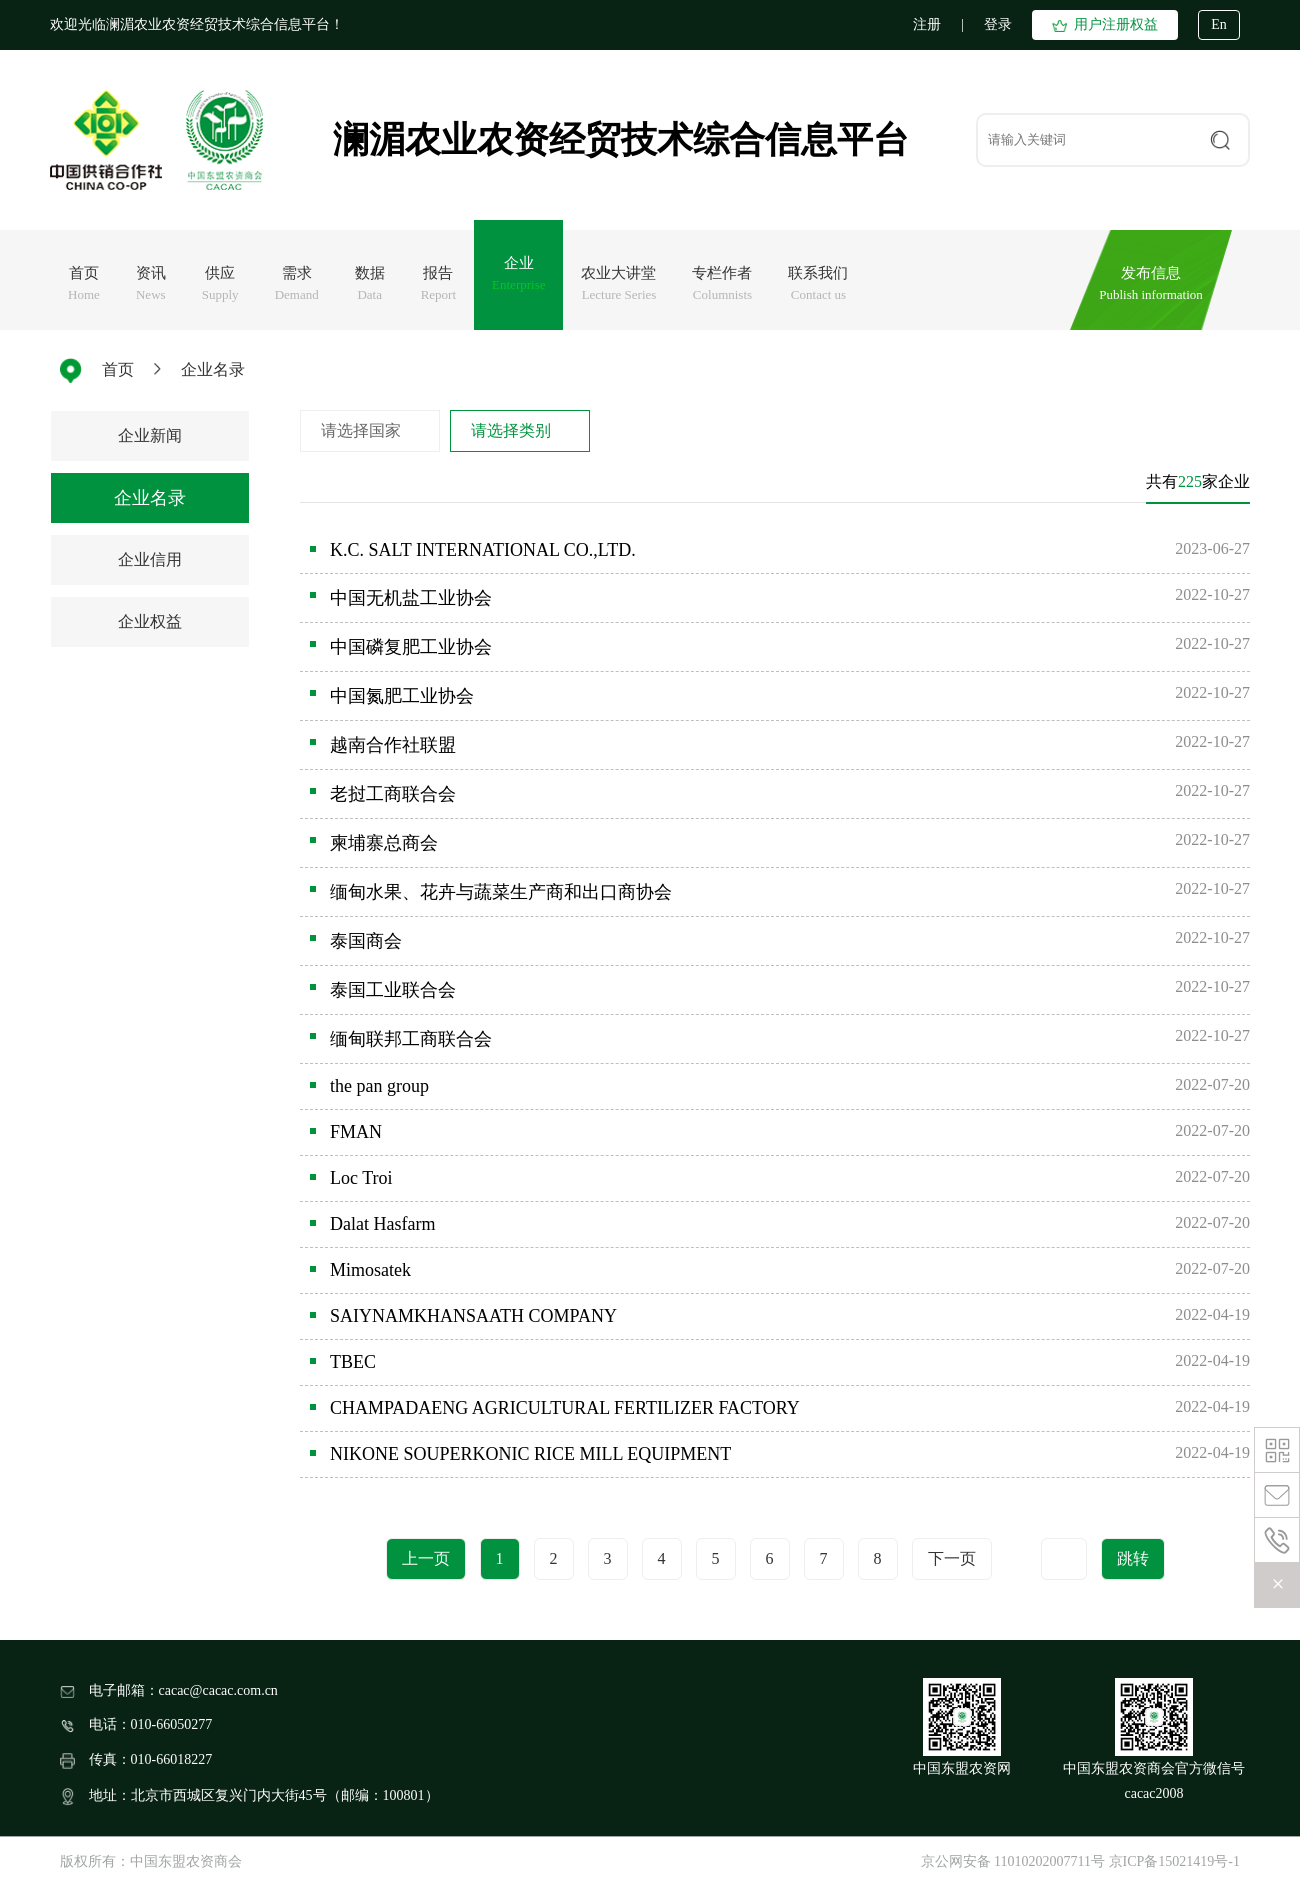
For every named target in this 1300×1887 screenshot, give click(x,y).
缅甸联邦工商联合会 (411, 1039)
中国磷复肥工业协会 (411, 647)
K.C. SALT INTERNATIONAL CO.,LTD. (483, 550)
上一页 (426, 1558)
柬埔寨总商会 (384, 843)
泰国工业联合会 (393, 990)
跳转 (1133, 1558)
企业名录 (213, 369)
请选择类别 (511, 430)
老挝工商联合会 (393, 794)
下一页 (952, 1558)
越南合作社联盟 (393, 745)
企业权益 (150, 621)
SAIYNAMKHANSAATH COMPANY (473, 1316)
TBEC (353, 1362)
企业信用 (150, 559)
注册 (927, 24)
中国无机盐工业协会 (411, 598)
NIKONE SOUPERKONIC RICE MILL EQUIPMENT (530, 1454)
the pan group (379, 1086)
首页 (118, 369)
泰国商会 (366, 941)
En (1219, 24)
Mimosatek (370, 1270)
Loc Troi (361, 1178)
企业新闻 (150, 435)
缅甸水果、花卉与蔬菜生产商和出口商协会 (501, 892)
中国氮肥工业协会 (402, 696)
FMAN (356, 1132)
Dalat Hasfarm (382, 1224)
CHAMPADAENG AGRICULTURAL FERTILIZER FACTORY (565, 1408)
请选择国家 (361, 430)
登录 (998, 24)
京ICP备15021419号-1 (1174, 1861)
